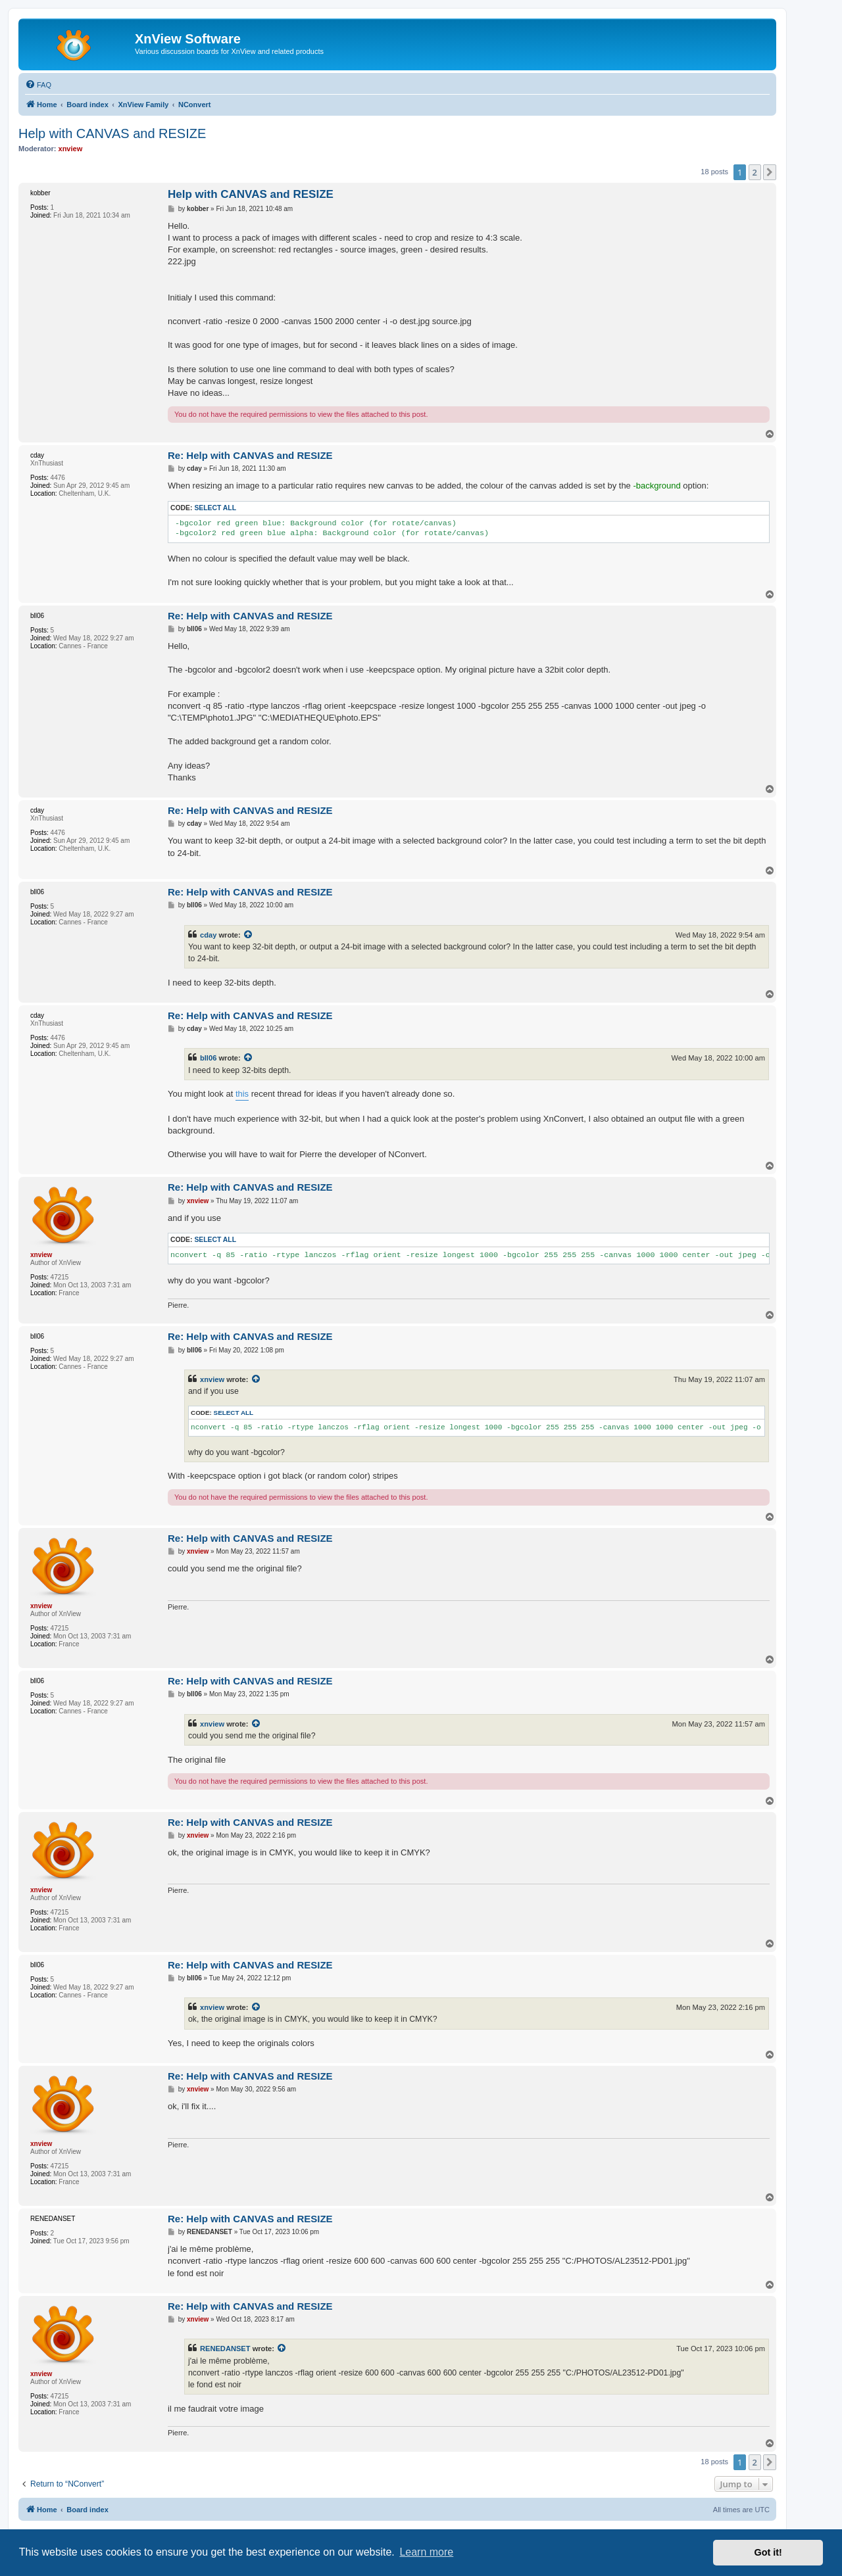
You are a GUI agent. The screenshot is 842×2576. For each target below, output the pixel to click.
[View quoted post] (249, 935)
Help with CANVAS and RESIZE (112, 133)
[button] (769, 172)
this (242, 1094)
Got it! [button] (768, 2552)
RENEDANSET (225, 2348)
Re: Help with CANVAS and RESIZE (250, 455)
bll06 (208, 1058)
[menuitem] (38, 85)
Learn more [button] (426, 2552)
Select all (215, 508)
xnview (212, 1379)
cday (208, 935)
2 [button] (755, 172)
